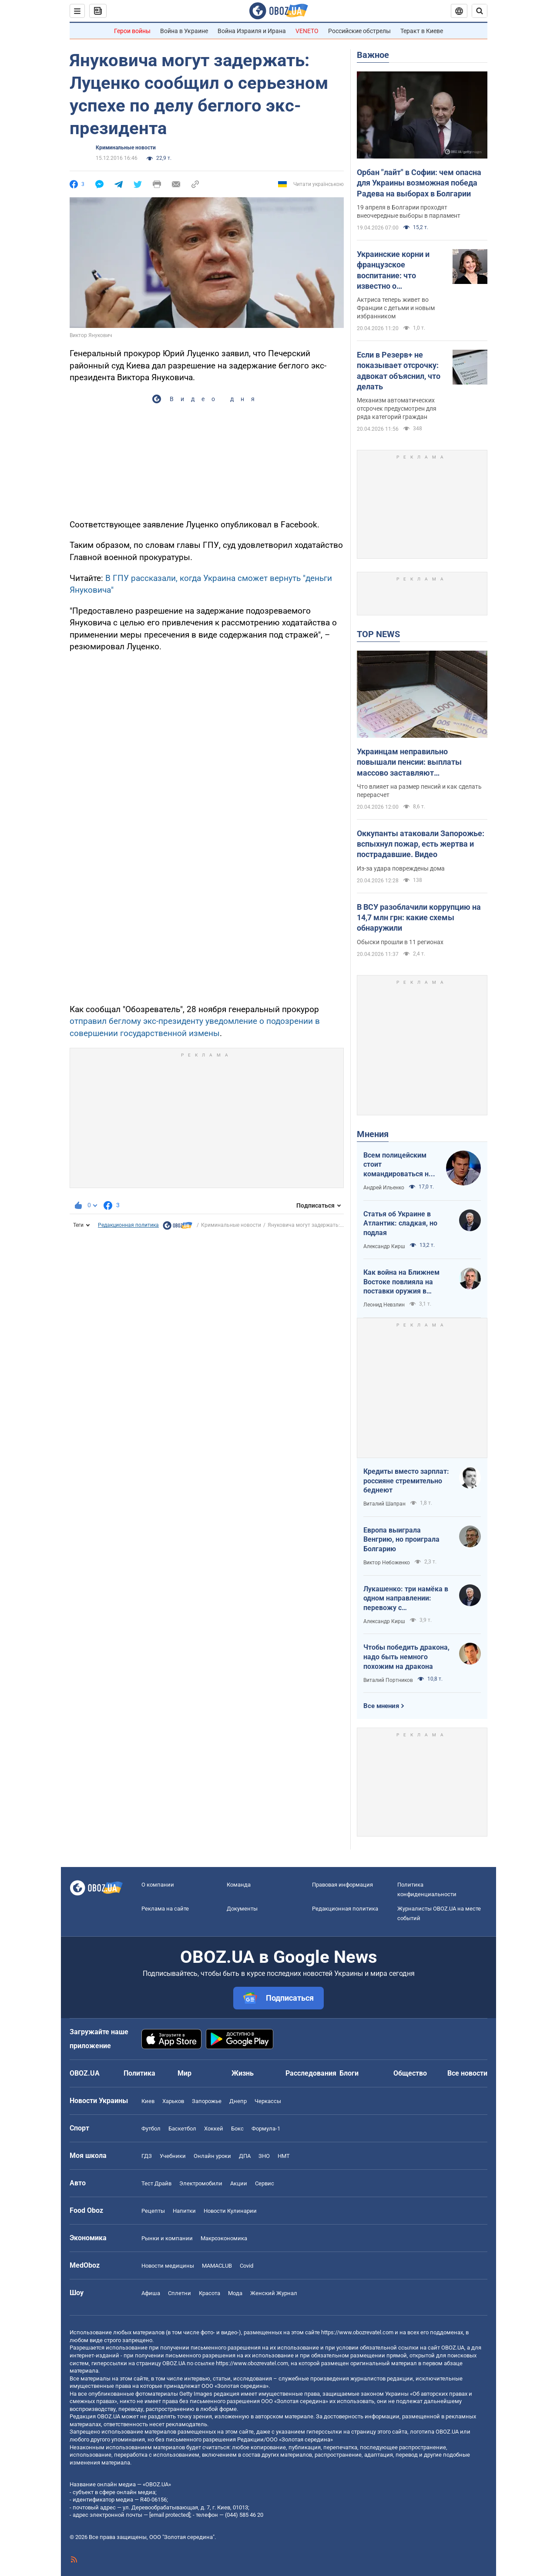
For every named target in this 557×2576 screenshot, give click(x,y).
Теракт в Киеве (421, 30)
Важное (373, 55)
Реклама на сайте (165, 1908)
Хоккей (213, 2128)
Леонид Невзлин (384, 1305)
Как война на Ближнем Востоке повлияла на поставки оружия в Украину (401, 1282)
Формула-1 (266, 2128)
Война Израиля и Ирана (252, 30)
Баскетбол (182, 2128)
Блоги (349, 2073)
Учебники (173, 2156)
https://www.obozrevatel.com (357, 2332)
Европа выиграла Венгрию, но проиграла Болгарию (401, 1539)
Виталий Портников (388, 1680)
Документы (242, 1908)
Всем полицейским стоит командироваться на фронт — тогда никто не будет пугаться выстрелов (398, 1165)
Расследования (310, 2073)
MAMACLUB (217, 2265)
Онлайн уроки (212, 2156)
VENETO (307, 30)
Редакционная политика (128, 1225)
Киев (147, 2101)
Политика (139, 2073)
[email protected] (169, 2515)
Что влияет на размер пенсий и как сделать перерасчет (419, 790)
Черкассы (268, 2101)
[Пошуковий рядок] (479, 10)
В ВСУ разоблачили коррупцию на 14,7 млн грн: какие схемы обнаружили (419, 917)
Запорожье (206, 2101)
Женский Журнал (273, 2293)
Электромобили (200, 2183)
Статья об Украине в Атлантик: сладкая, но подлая (400, 1223)
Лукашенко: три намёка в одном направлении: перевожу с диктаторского (405, 1599)
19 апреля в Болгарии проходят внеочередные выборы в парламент (408, 211)
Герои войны (132, 30)
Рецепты (153, 2211)
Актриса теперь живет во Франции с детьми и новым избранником (396, 308)
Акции (238, 2183)
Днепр (238, 2101)
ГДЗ (146, 2156)
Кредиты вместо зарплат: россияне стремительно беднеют (406, 1480)
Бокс (237, 2128)
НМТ (284, 2156)
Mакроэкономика (224, 2238)
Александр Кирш (384, 1246)
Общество (410, 2073)
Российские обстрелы (359, 30)
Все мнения (381, 1706)
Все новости (467, 2073)
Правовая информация (342, 1884)
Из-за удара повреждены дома (401, 868)
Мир (184, 2073)
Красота (209, 2293)
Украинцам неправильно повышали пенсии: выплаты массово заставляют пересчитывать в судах (409, 762)
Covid (246, 2265)
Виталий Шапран (384, 1504)
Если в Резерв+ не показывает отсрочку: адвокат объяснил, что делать (398, 370)
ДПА (245, 2156)
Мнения (373, 1134)
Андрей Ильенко (383, 1188)
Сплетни (179, 2293)
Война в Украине (184, 30)
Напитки (184, 2211)
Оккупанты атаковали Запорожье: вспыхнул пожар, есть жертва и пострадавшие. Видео (420, 844)
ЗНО (264, 2156)
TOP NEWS (378, 634)
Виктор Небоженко (386, 1563)
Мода (235, 2293)
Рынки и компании (167, 2238)
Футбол (151, 2128)
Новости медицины (167, 2265)
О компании (157, 1884)
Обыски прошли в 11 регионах (400, 942)
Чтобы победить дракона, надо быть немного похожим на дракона (406, 1656)
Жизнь (243, 2073)
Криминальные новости (126, 148)
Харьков (173, 2101)
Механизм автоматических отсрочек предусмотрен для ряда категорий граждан (396, 408)
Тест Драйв (156, 2183)
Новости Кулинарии (230, 2211)
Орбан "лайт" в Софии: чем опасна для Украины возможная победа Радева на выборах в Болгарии (419, 183)
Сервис (264, 2183)
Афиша (150, 2293)
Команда (239, 1884)
